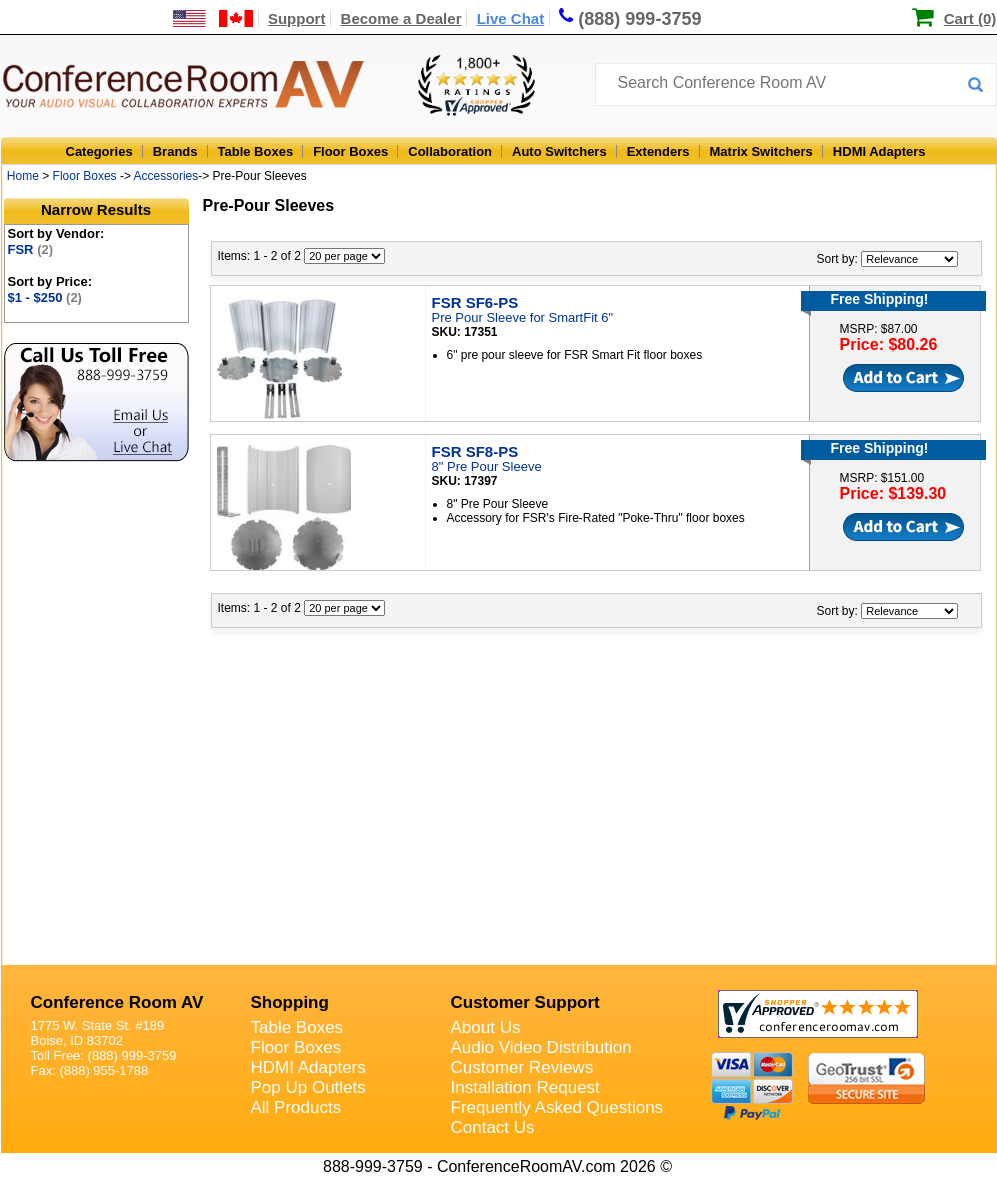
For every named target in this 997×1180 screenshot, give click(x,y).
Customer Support (525, 1002)
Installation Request (525, 1087)
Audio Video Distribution (541, 1047)
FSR (31, 249)
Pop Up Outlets (308, 1087)
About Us (486, 1027)
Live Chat (511, 18)
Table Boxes (256, 151)
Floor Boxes (350, 151)
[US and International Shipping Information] (213, 18)
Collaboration (450, 151)
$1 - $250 (45, 297)
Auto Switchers (559, 151)
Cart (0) (970, 18)
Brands (175, 151)
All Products (296, 1107)
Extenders (658, 151)
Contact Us (493, 1127)
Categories (99, 151)
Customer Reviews (522, 1067)
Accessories (166, 176)
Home (23, 176)
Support (297, 18)
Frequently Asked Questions (557, 1107)
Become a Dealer (401, 18)
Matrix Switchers (761, 151)
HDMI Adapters (879, 151)
